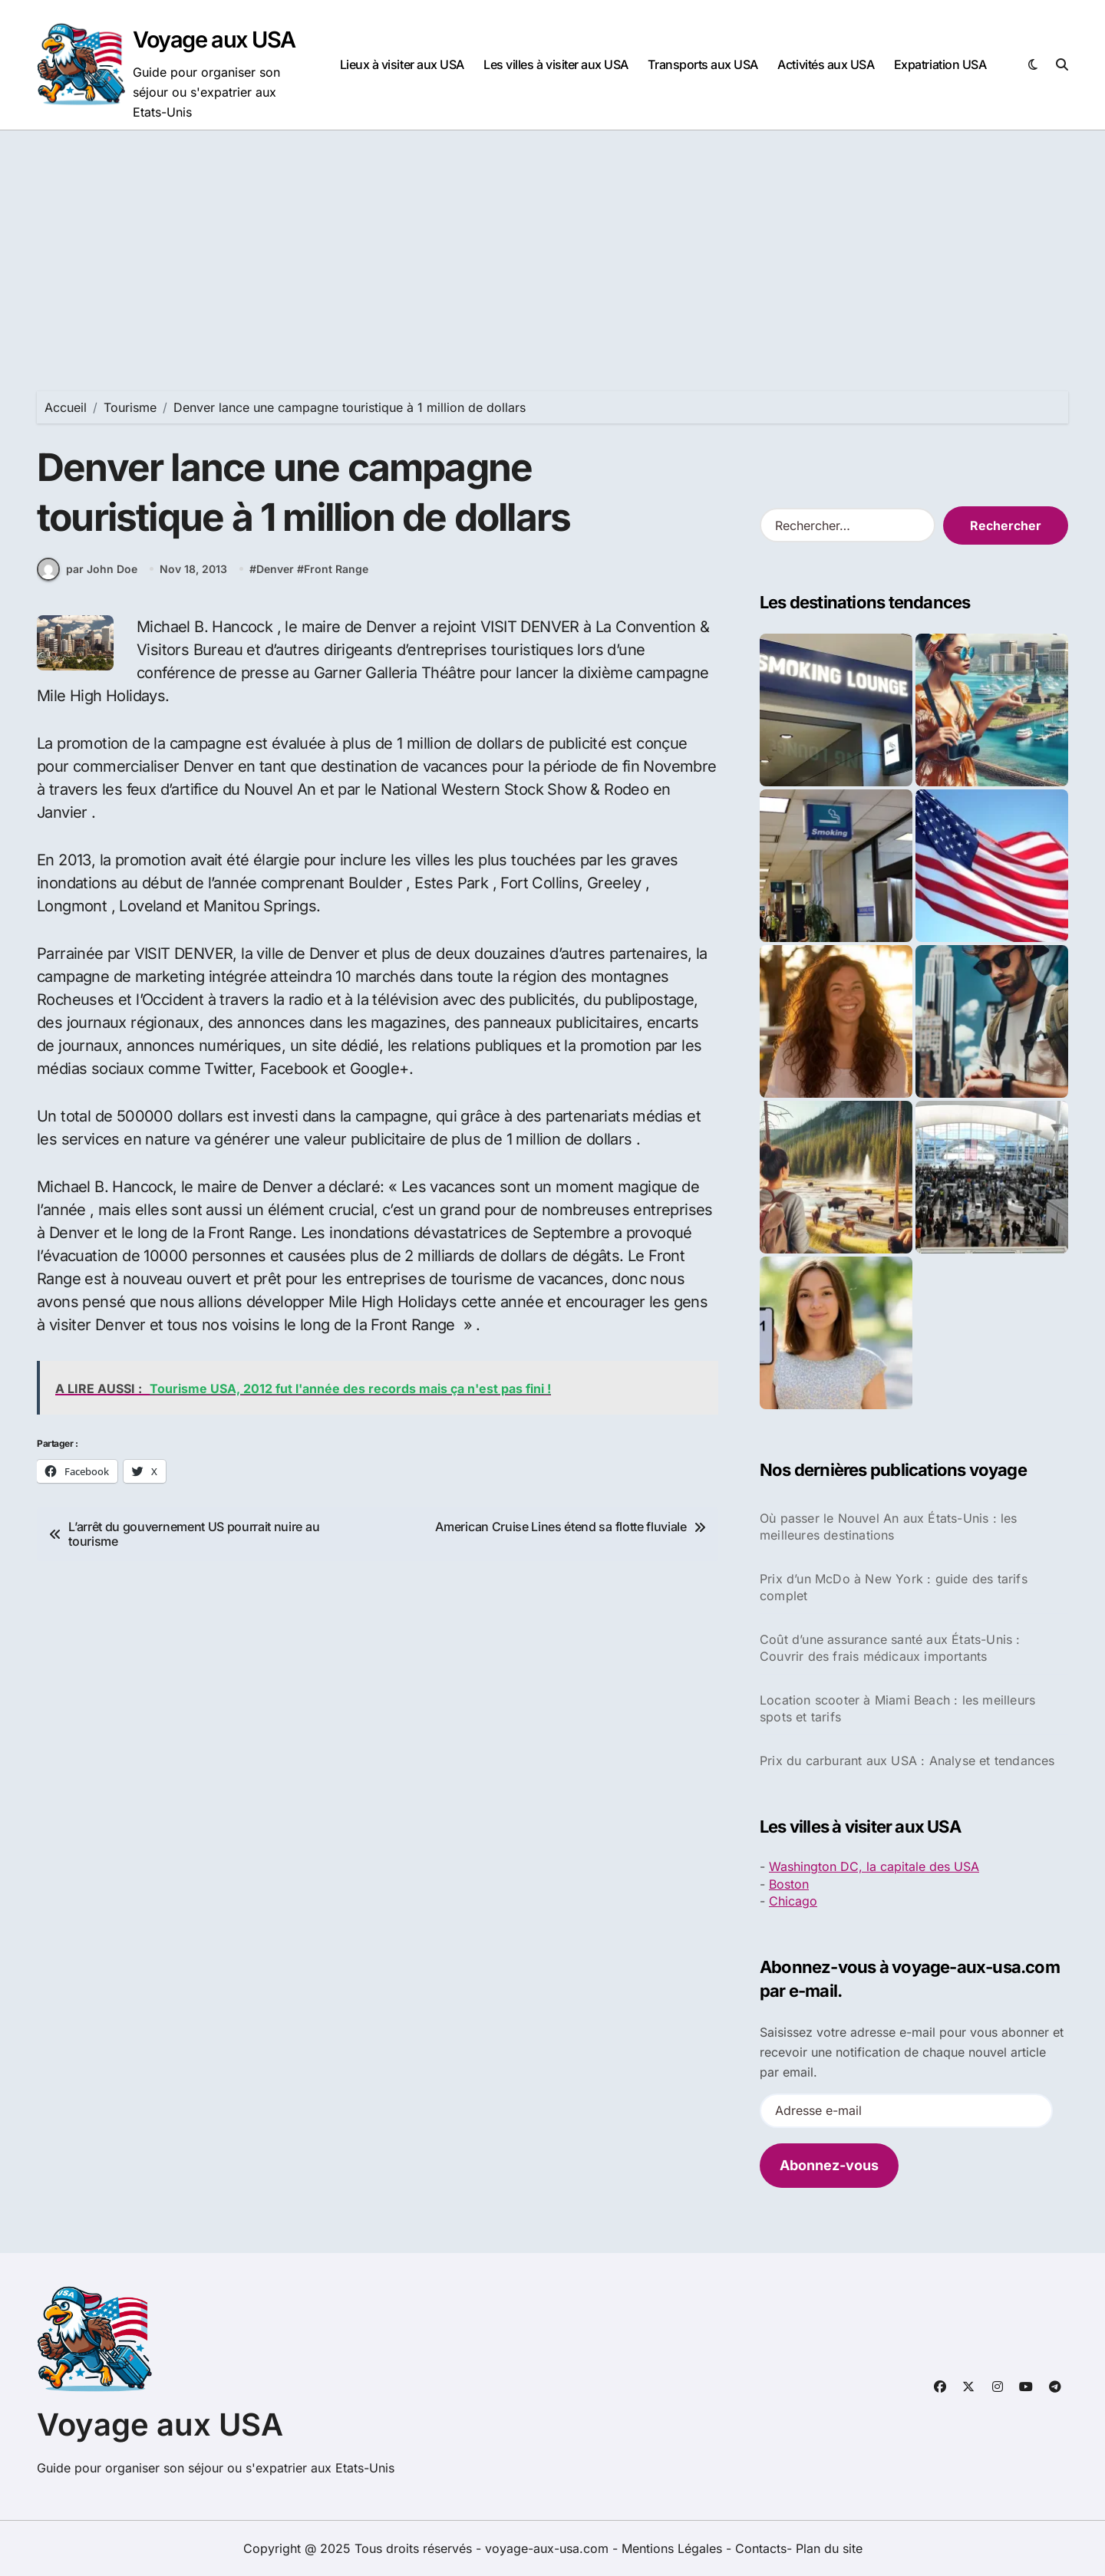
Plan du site (829, 2548)
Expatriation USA (940, 64)
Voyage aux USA (214, 39)
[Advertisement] (552, 245)
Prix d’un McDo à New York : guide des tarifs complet (893, 1587)
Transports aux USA (702, 64)
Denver (275, 569)
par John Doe (87, 569)
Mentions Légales (674, 2548)
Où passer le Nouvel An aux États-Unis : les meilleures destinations (889, 1526)
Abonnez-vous (829, 2165)
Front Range (336, 569)
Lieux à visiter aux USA (402, 64)
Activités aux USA (825, 64)
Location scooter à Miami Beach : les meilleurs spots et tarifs (897, 1708)
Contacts (761, 2548)
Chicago (793, 1901)
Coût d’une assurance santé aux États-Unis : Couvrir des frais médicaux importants (890, 1648)
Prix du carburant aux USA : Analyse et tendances (907, 1760)
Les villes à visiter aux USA (555, 64)
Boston (789, 1884)
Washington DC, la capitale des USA (874, 1866)
